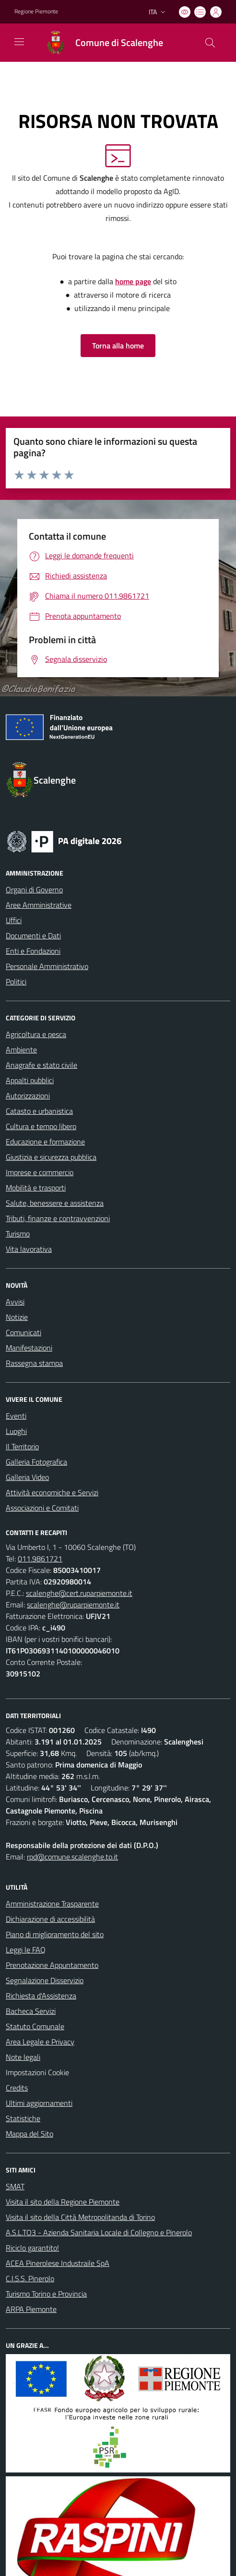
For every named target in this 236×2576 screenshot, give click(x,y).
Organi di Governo (34, 889)
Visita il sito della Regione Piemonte (62, 2201)
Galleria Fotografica (36, 1461)
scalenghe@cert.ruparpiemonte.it (79, 1593)
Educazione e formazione (45, 1141)
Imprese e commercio (39, 1172)
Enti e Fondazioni (33, 951)
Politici (16, 981)
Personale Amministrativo (47, 966)
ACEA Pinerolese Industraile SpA (57, 2263)
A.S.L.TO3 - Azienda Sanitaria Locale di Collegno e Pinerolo (99, 2232)
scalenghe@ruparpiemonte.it (73, 1604)
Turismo (18, 1233)
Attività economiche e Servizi (52, 1492)
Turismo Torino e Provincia (46, 2293)
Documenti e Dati (33, 935)
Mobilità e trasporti (36, 1187)
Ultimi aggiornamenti (39, 2103)
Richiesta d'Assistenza (41, 1995)
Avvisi (15, 1301)
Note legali (23, 2057)
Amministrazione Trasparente (52, 1903)
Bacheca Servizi (31, 2011)
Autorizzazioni (28, 1095)
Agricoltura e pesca (36, 1034)
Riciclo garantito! (32, 2247)
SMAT (15, 2186)
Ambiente (21, 1049)
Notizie (17, 1317)
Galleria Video (27, 1477)
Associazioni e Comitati (42, 1507)
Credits (17, 2087)
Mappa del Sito (29, 2133)
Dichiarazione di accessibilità (50, 1919)
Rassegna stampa (34, 1363)
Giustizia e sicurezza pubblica (51, 1157)
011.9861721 (40, 1558)
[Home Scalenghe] (99, 43)
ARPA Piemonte (31, 2309)
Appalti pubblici (30, 1080)
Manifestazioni (29, 1347)
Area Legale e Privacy (40, 2041)
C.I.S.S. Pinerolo (30, 2278)
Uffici (14, 920)
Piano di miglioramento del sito (55, 1934)
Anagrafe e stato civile (41, 1065)
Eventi (16, 1415)
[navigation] (19, 41)
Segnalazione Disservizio (44, 1980)
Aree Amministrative (38, 905)
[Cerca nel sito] (210, 42)
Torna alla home (118, 345)
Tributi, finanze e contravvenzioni (58, 1218)
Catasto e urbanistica (39, 1111)
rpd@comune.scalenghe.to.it (72, 1856)
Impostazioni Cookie (37, 2072)
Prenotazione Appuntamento (52, 1965)
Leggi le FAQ (26, 1949)
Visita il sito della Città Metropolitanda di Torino (80, 2217)
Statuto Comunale (35, 2026)
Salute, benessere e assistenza (55, 1203)
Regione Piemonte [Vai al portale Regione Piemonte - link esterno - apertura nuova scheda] (36, 11)
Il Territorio (22, 1446)
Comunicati (23, 1332)
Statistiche (23, 2118)
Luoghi (16, 1431)
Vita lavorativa (29, 1249)
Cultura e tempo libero (41, 1126)
